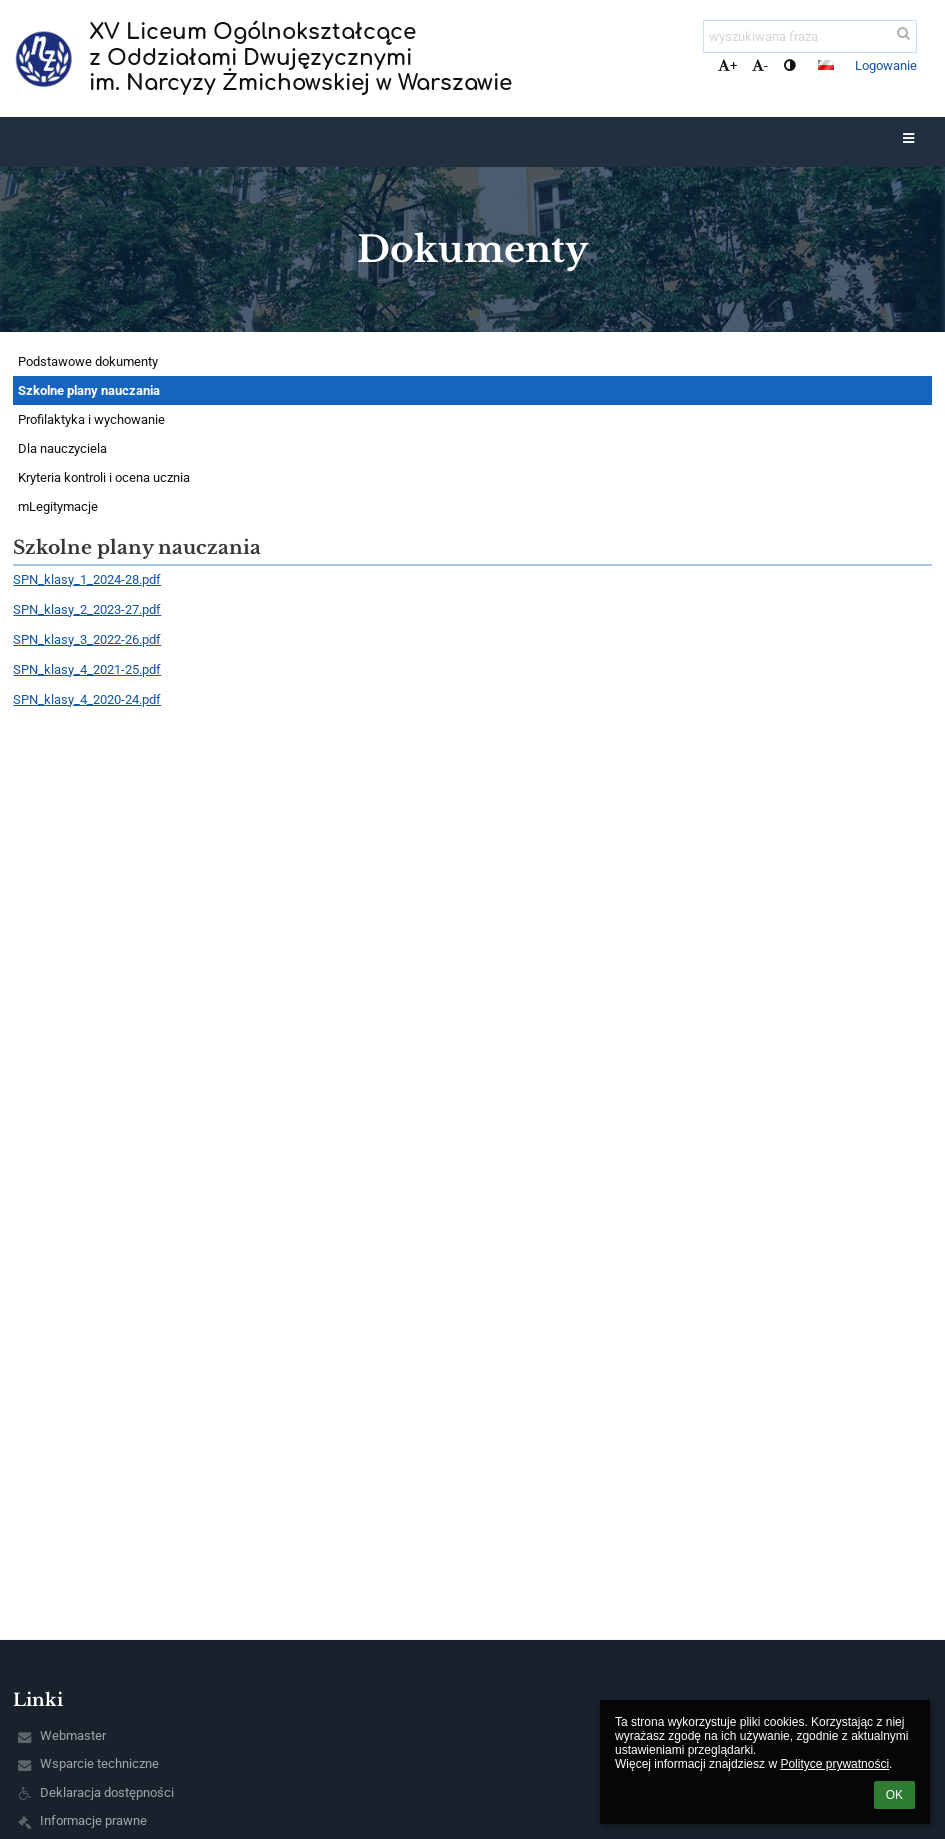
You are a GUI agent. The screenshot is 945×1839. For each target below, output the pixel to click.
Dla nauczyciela (62, 448)
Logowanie (886, 65)
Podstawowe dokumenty (88, 361)
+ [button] (727, 65)
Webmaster (73, 1735)
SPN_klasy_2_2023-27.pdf (87, 609)
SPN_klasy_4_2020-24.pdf (87, 699)
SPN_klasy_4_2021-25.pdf (87, 669)
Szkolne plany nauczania (89, 390)
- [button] (760, 65)
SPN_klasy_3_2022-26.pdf (87, 639)
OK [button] (894, 1795)
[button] (826, 65)
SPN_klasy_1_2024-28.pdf (87, 579)
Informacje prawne (93, 1820)
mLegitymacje (58, 506)
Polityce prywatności (834, 1764)
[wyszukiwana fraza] (810, 36)
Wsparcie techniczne (99, 1763)
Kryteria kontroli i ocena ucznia (104, 477)
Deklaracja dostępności (107, 1792)
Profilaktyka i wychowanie (91, 419)
